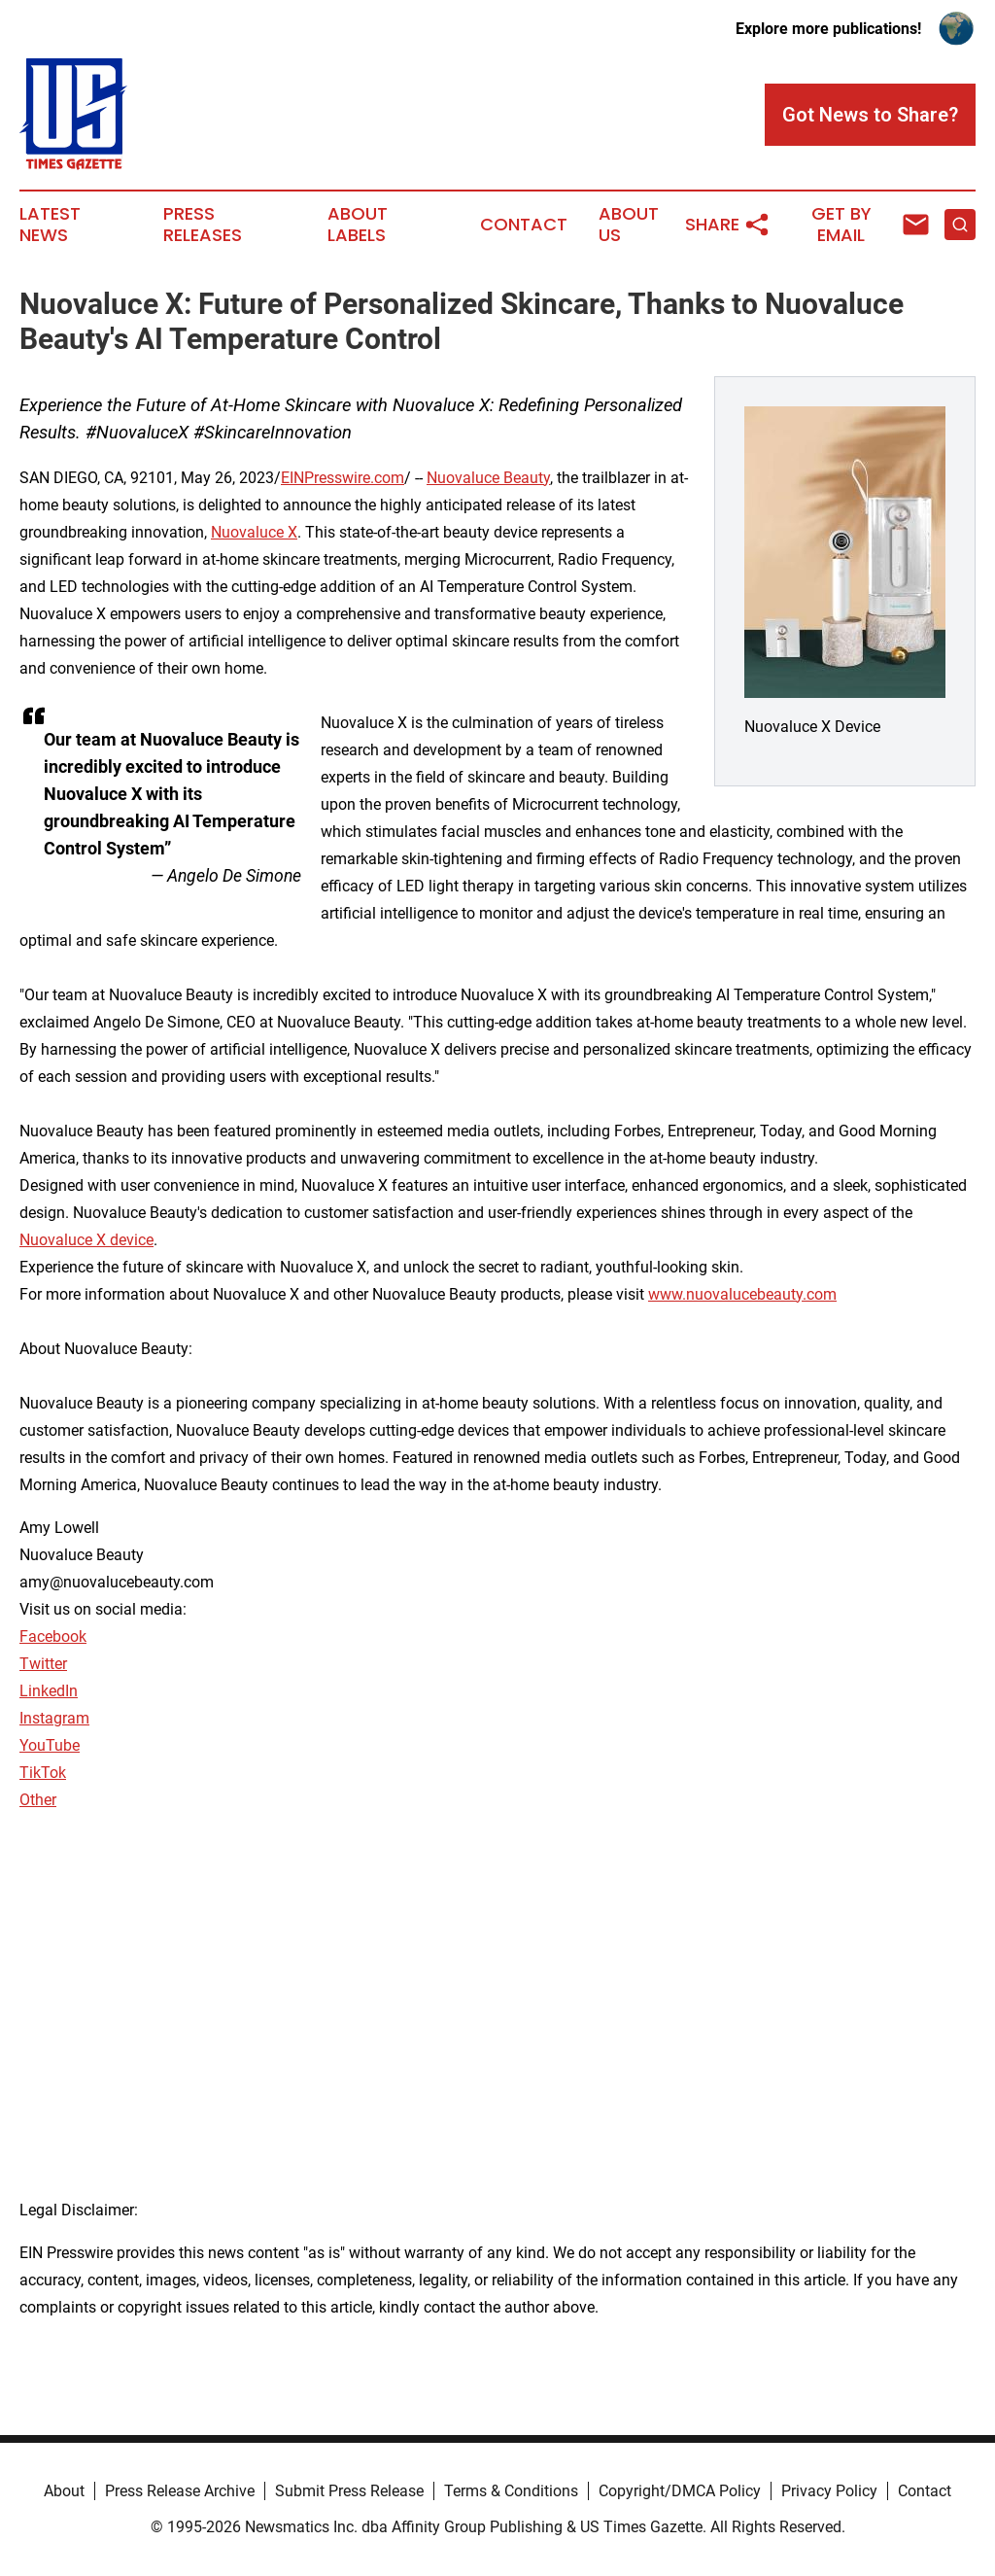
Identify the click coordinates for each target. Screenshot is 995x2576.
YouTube (49, 1745)
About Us (629, 224)
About (64, 2491)
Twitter (43, 1663)
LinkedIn (48, 1691)
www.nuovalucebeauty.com (742, 1294)
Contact (523, 224)
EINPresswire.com (342, 478)
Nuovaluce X (254, 532)
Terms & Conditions (511, 2491)
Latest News (50, 224)
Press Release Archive (180, 2491)
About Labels (357, 224)
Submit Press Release (349, 2491)
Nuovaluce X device (86, 1240)
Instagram (54, 1718)
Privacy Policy (829, 2491)
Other (37, 1800)
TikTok (42, 1772)
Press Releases (202, 224)
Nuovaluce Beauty (488, 478)
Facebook (52, 1636)
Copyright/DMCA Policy (680, 2491)
